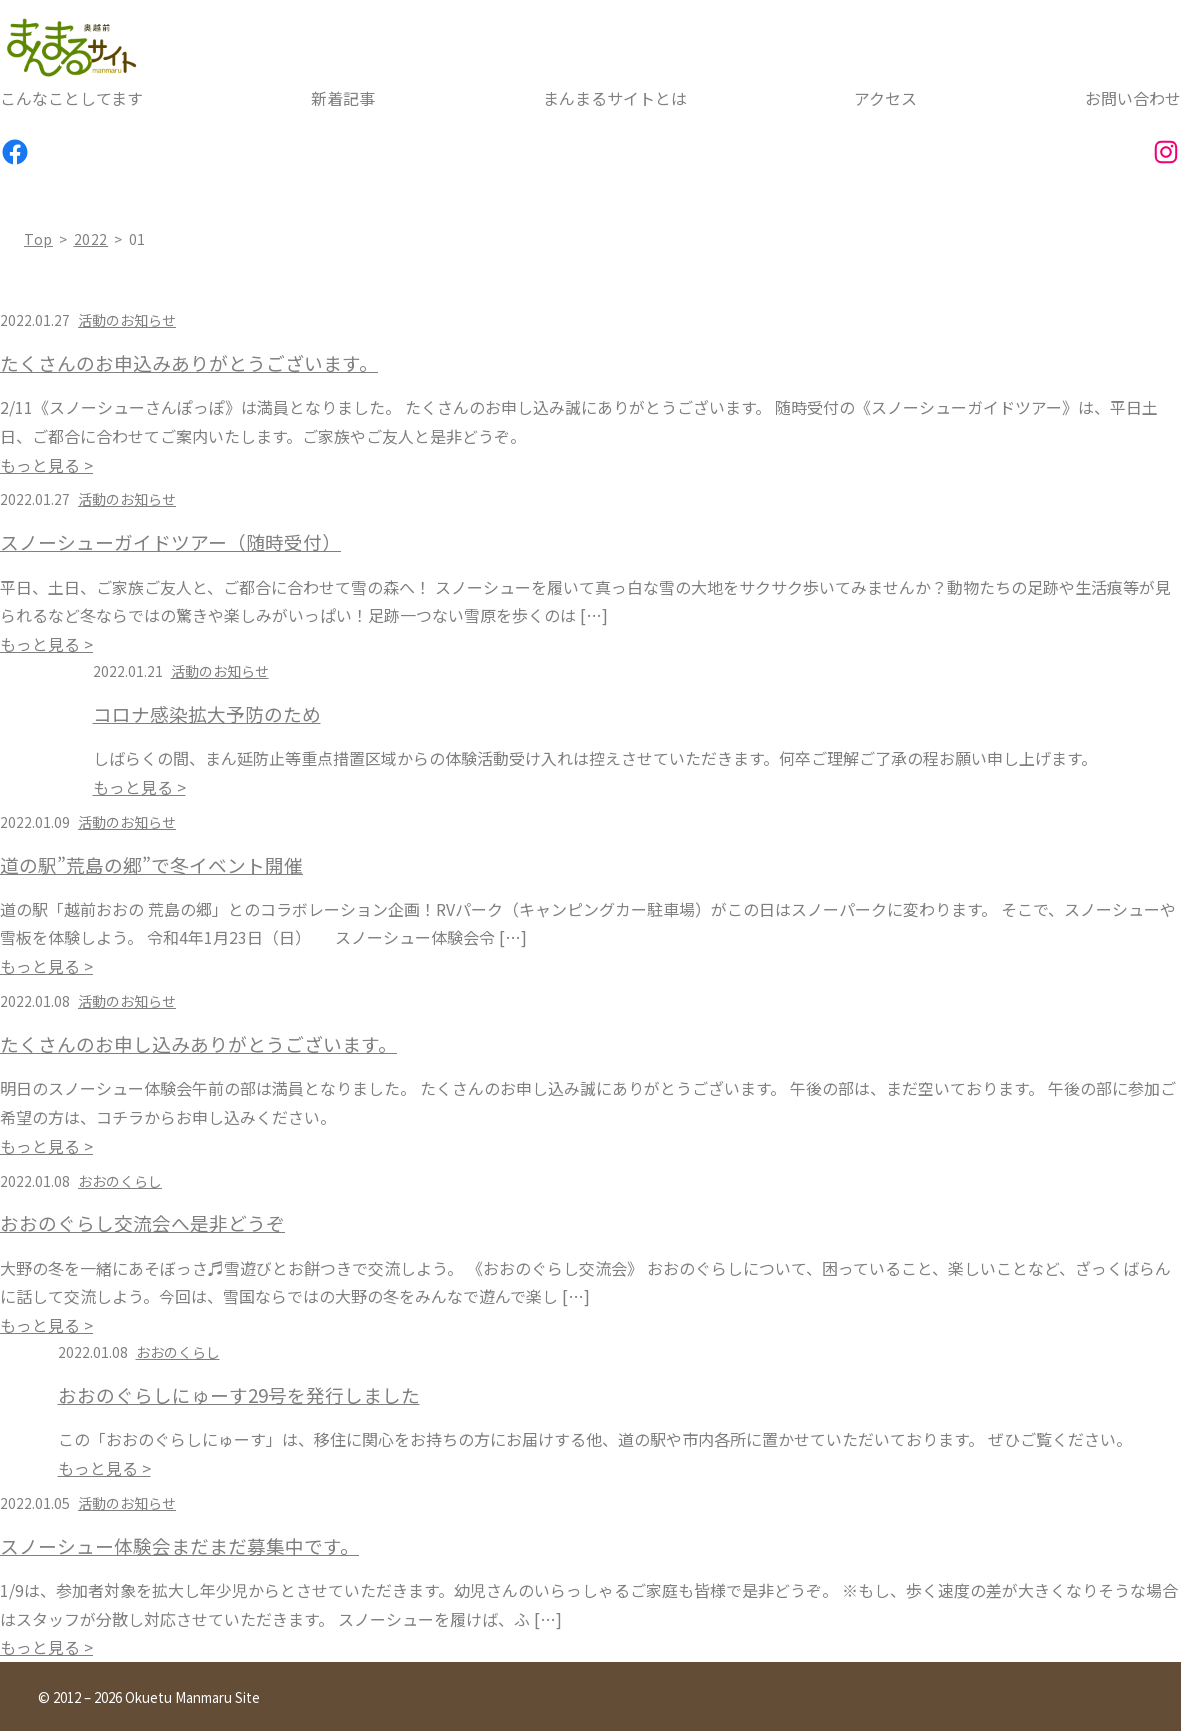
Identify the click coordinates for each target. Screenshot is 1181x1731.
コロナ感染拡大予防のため (207, 714)
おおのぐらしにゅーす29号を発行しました (239, 1395)
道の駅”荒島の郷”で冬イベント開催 (151, 865)
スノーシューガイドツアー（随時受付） (170, 542)
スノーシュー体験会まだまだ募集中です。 (179, 1546)
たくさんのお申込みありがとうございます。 (189, 363)
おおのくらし (120, 1181)
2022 (91, 239)
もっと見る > (46, 465)
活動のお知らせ (127, 320)
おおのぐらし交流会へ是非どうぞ (142, 1223)
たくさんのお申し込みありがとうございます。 (198, 1044)
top (38, 239)
